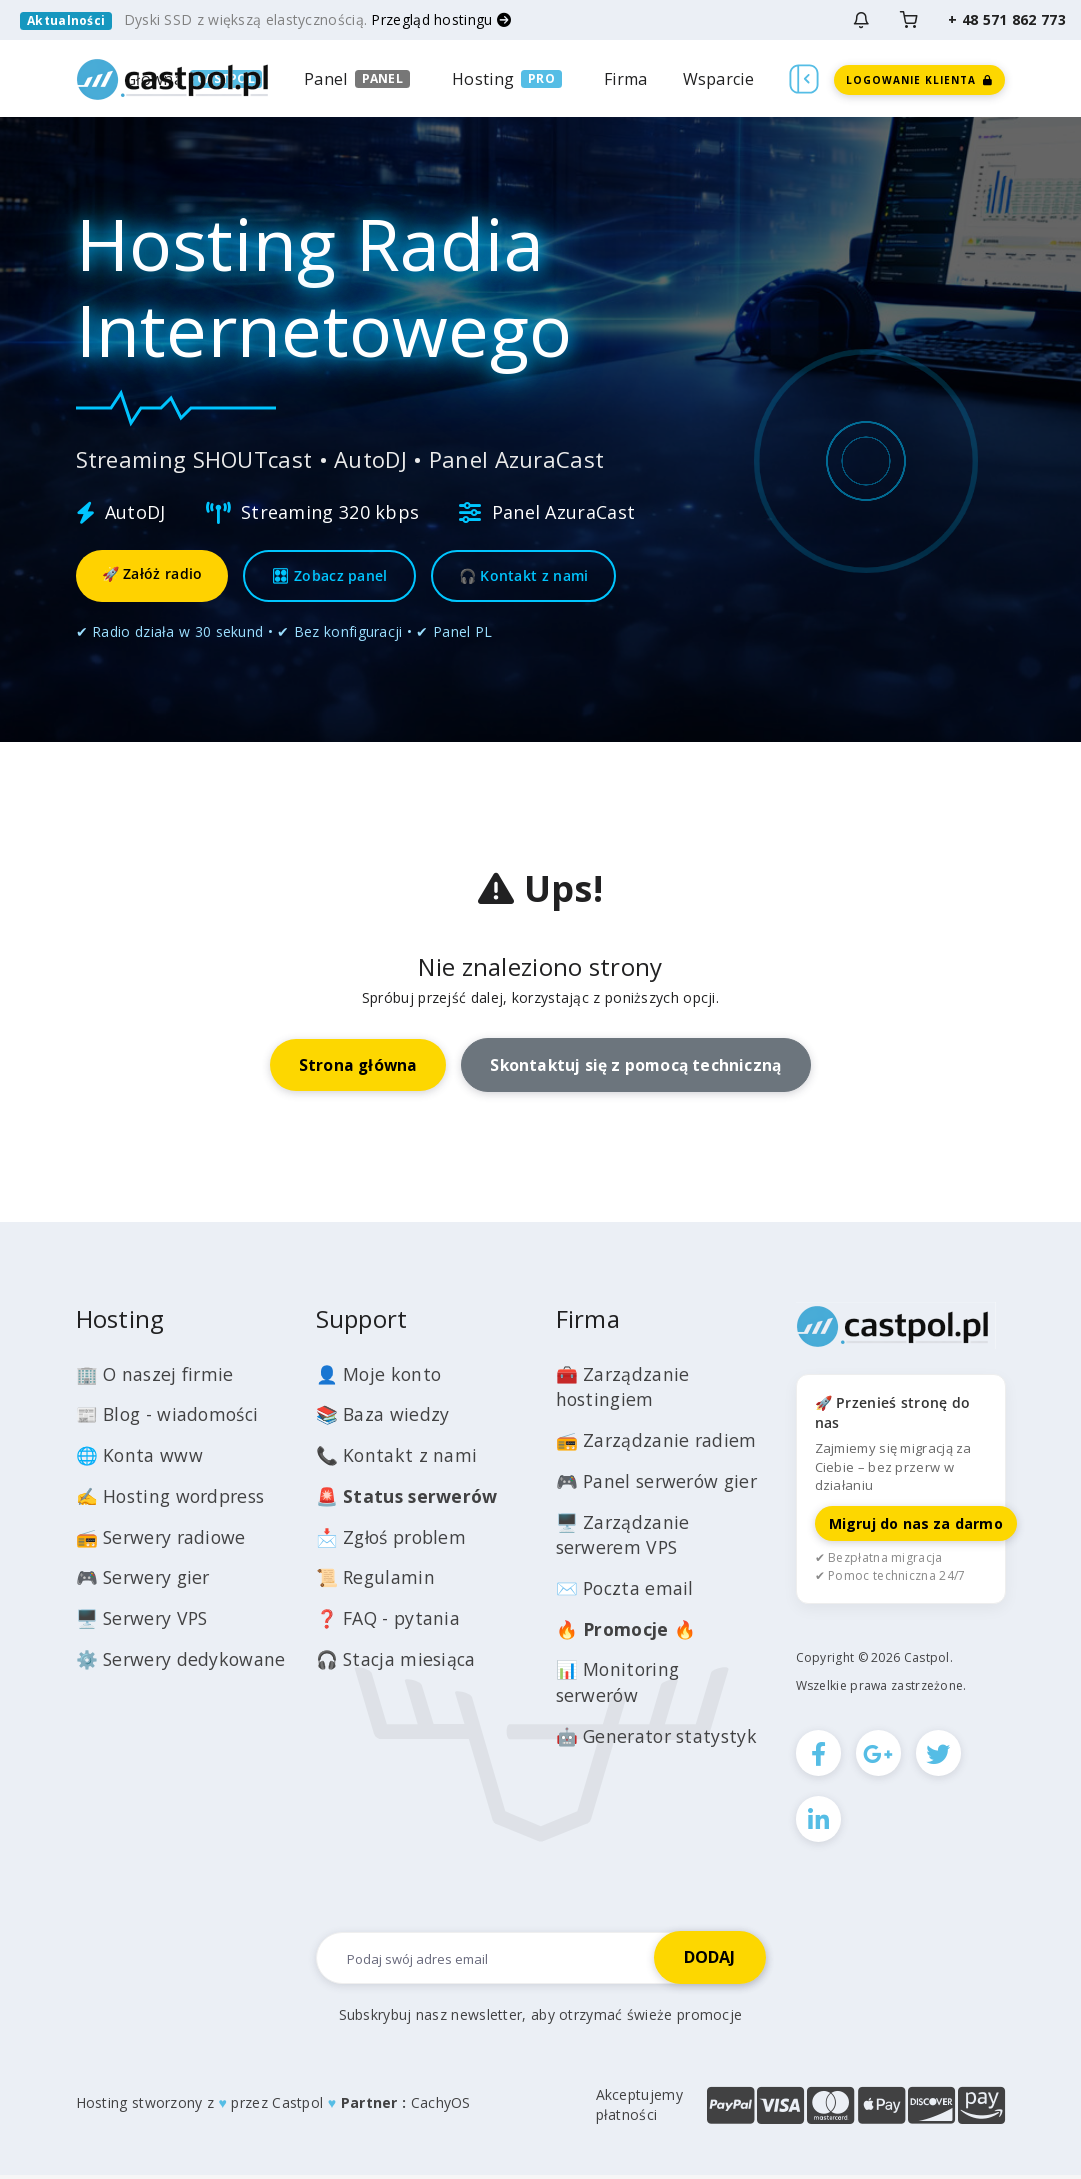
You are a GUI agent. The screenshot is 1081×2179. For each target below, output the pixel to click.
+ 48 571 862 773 (1007, 19)
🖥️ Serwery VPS (144, 1618)
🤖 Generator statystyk (659, 1736)
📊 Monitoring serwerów (620, 1682)
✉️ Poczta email (626, 1588)
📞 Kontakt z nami (397, 1455)
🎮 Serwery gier (145, 1577)
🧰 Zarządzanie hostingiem (623, 1387)
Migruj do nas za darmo (916, 1523)
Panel (326, 79)
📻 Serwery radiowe (163, 1537)
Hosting (483, 79)
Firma (626, 79)
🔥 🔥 (628, 1629)
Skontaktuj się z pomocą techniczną (638, 1065)
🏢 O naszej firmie (157, 1374)
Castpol (297, 2106)
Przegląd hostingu (441, 19)
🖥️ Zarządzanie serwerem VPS (623, 1535)
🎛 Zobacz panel (329, 575)
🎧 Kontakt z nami (524, 575)
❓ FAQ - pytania (390, 1618)
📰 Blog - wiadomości (171, 1414)
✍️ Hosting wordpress (175, 1496)
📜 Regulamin (376, 1577)
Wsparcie (718, 79)
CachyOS (441, 2106)
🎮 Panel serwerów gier (660, 1481)
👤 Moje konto (380, 1374)
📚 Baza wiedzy (383, 1414)
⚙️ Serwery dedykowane (131, 1672)
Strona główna (354, 1065)
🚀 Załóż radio (152, 573)
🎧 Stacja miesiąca (398, 1659)
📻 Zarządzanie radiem (657, 1440)
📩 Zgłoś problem (395, 1537)
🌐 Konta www (140, 1455)
